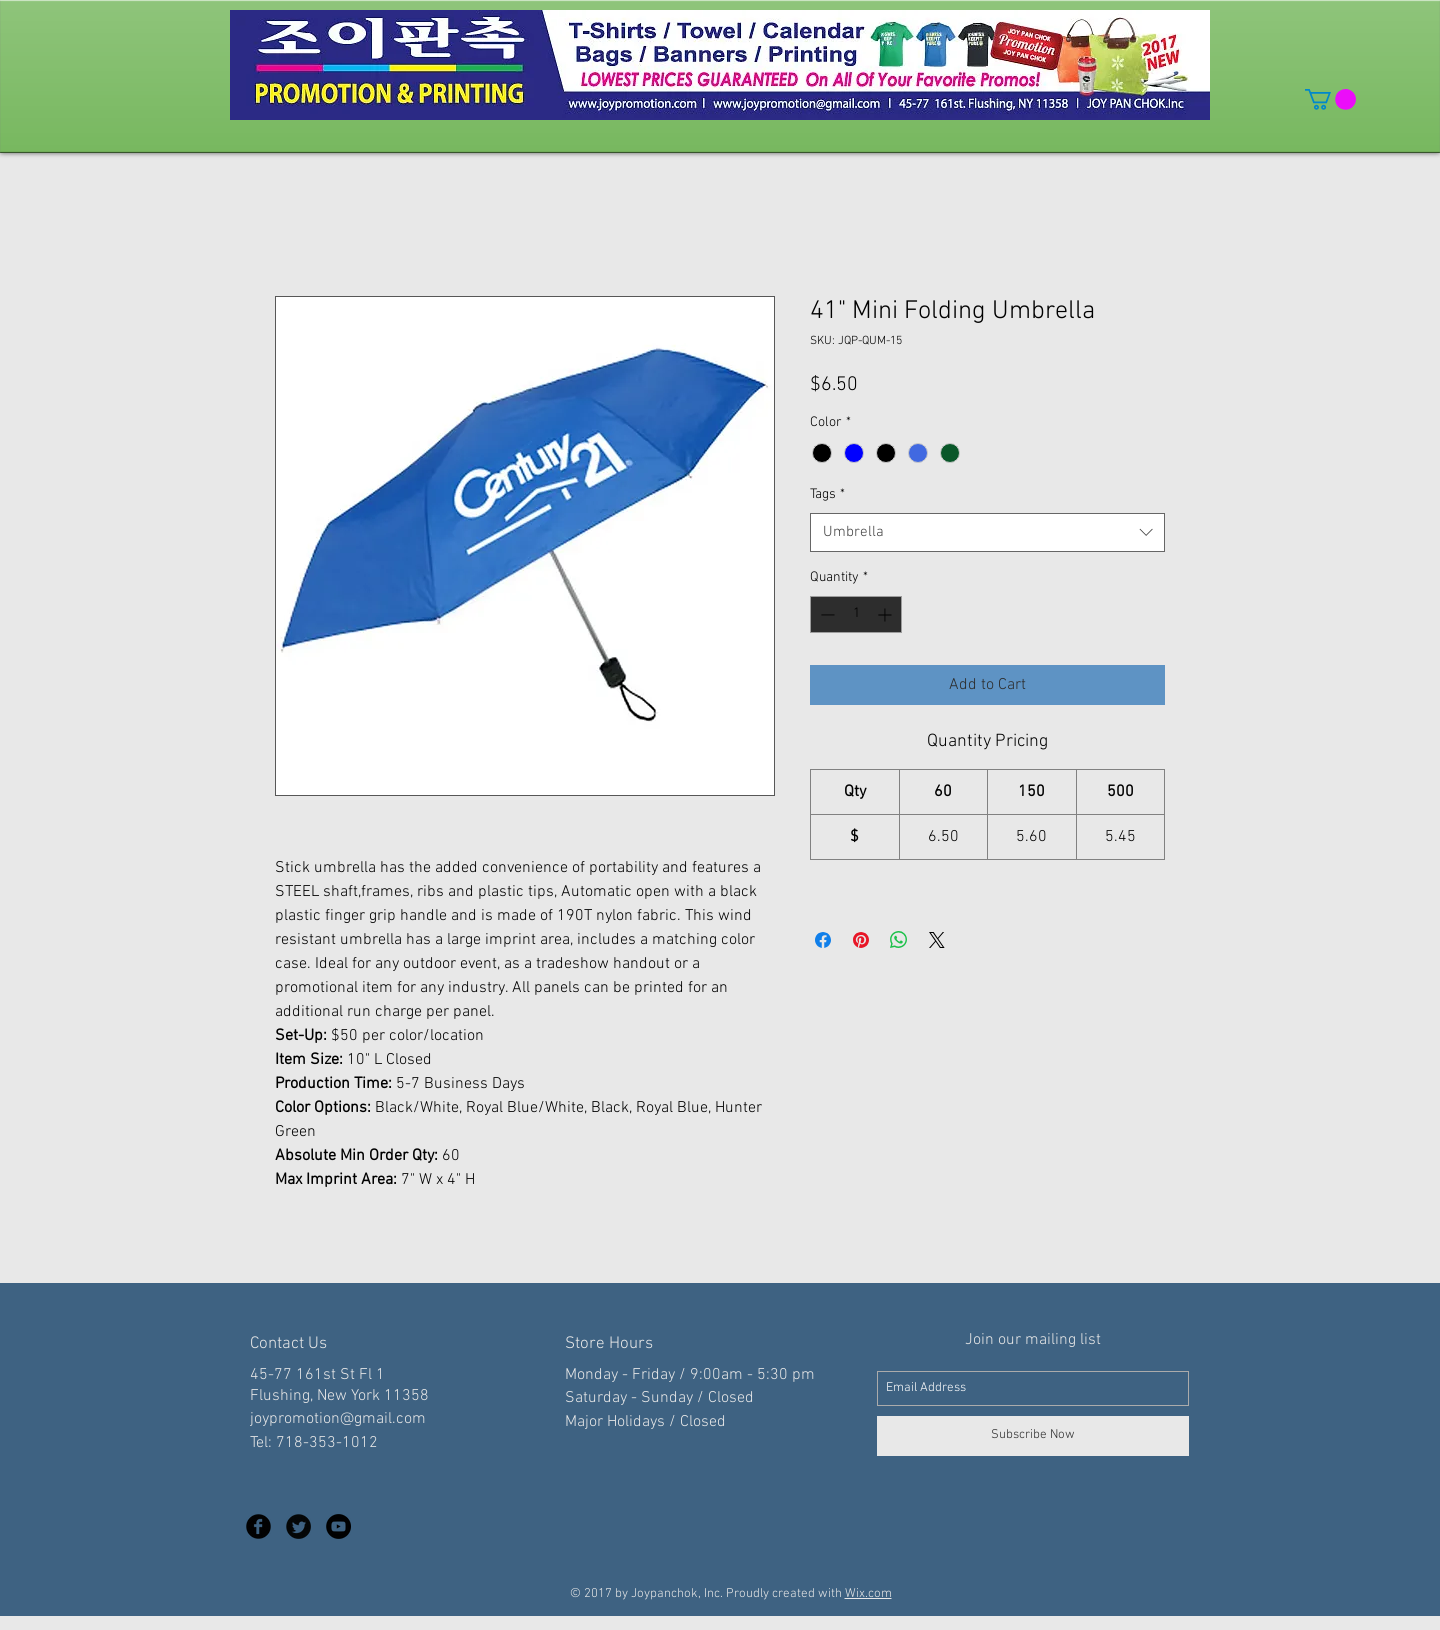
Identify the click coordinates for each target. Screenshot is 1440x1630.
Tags (827, 494)
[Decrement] (825, 614)
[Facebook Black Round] (258, 1526)
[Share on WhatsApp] (899, 940)
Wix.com (868, 1594)
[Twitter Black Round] (298, 1526)
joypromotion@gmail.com (338, 1419)
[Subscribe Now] (1033, 1436)
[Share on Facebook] (823, 940)
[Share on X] (937, 940)
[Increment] (886, 614)
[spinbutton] (856, 614)
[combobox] (987, 532)
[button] (1330, 99)
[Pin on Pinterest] (861, 940)
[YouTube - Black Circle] (338, 1526)
